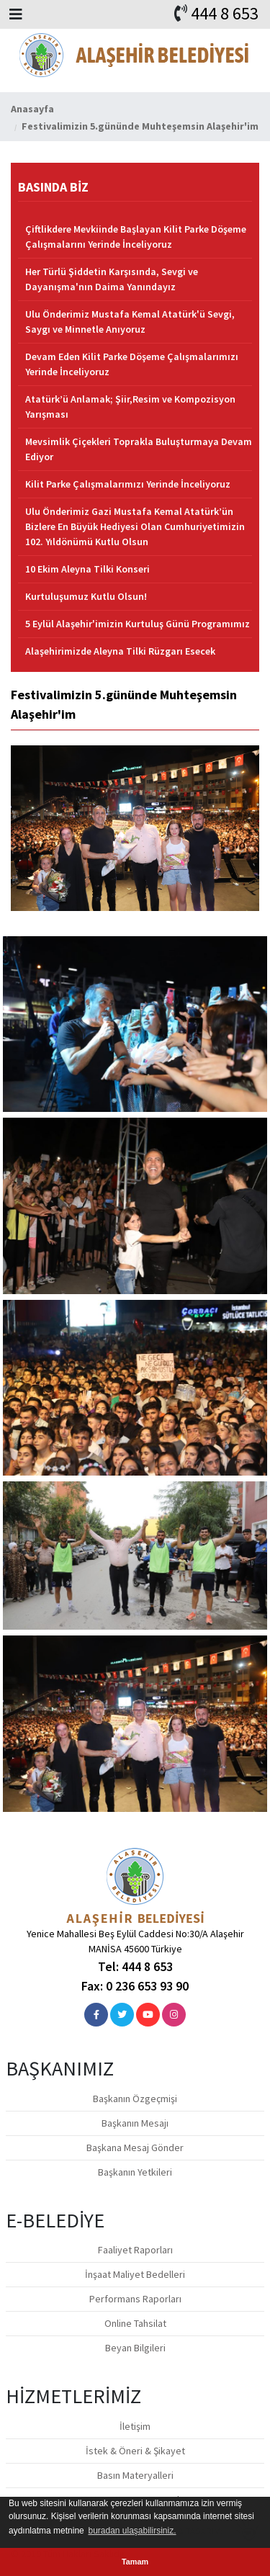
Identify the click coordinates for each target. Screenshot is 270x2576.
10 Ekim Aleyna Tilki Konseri (87, 568)
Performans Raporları (135, 2298)
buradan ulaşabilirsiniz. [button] (132, 2531)
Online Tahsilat (135, 2323)
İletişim (135, 2426)
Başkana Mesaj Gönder (135, 2147)
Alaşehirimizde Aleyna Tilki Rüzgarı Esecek (120, 651)
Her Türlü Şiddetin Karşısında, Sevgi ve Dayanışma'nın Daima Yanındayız (111, 279)
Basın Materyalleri (135, 2475)
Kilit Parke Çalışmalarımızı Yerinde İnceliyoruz (127, 483)
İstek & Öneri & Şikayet (135, 2450)
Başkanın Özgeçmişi (135, 2098)
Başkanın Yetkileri (135, 2172)
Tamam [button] (135, 2561)
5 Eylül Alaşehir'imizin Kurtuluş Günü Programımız (137, 623)
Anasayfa (32, 108)
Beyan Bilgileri (135, 2347)
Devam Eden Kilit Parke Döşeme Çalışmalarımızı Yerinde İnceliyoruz (131, 364)
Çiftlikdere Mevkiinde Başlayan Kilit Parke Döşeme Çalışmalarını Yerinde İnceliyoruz (135, 237)
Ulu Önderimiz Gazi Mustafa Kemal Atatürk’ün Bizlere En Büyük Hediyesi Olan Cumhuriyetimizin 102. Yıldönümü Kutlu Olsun (135, 526)
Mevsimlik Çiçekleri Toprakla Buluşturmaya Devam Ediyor (138, 449)
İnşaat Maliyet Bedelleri (135, 2274)
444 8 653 (224, 13)
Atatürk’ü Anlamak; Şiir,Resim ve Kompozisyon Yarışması (130, 406)
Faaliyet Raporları (135, 2249)
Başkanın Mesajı (135, 2123)
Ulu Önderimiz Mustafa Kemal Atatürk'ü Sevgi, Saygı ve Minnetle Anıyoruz (130, 322)
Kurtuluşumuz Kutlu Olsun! (86, 596)
